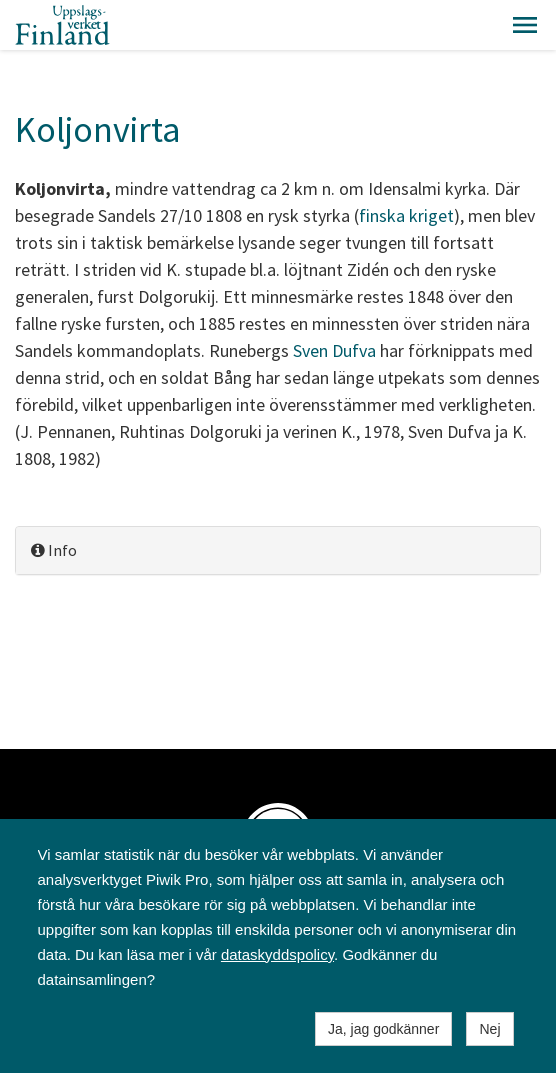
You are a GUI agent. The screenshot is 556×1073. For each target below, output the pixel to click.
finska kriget (406, 215)
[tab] (278, 550)
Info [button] (54, 550)
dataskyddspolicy (277, 954)
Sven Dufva (334, 350)
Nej (489, 1029)
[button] (525, 25)
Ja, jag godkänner (383, 1029)
